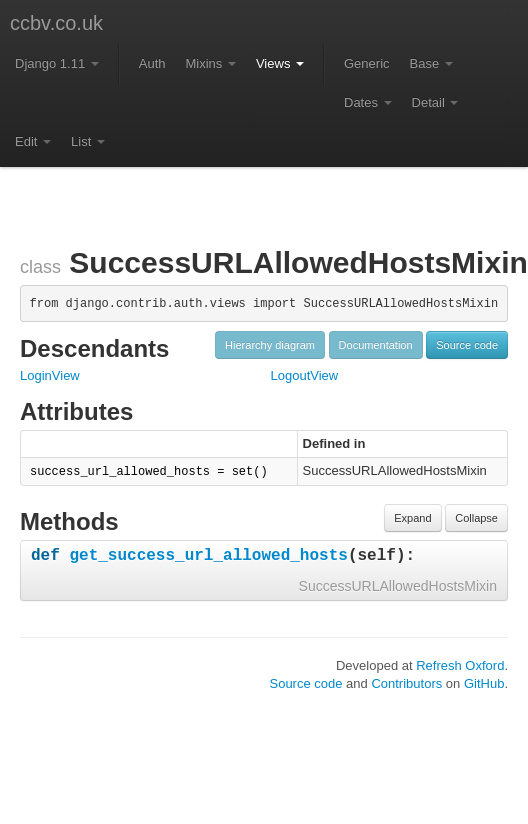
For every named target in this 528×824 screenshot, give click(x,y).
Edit (33, 141)
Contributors (406, 683)
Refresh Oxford (460, 665)
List (88, 141)
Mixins (210, 63)
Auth (152, 63)
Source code (467, 345)
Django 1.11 (57, 63)
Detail (435, 102)
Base (431, 63)
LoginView (50, 375)
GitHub (484, 683)
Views (280, 63)
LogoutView (305, 375)
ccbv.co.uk (56, 23)
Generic (367, 63)
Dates (368, 102)
